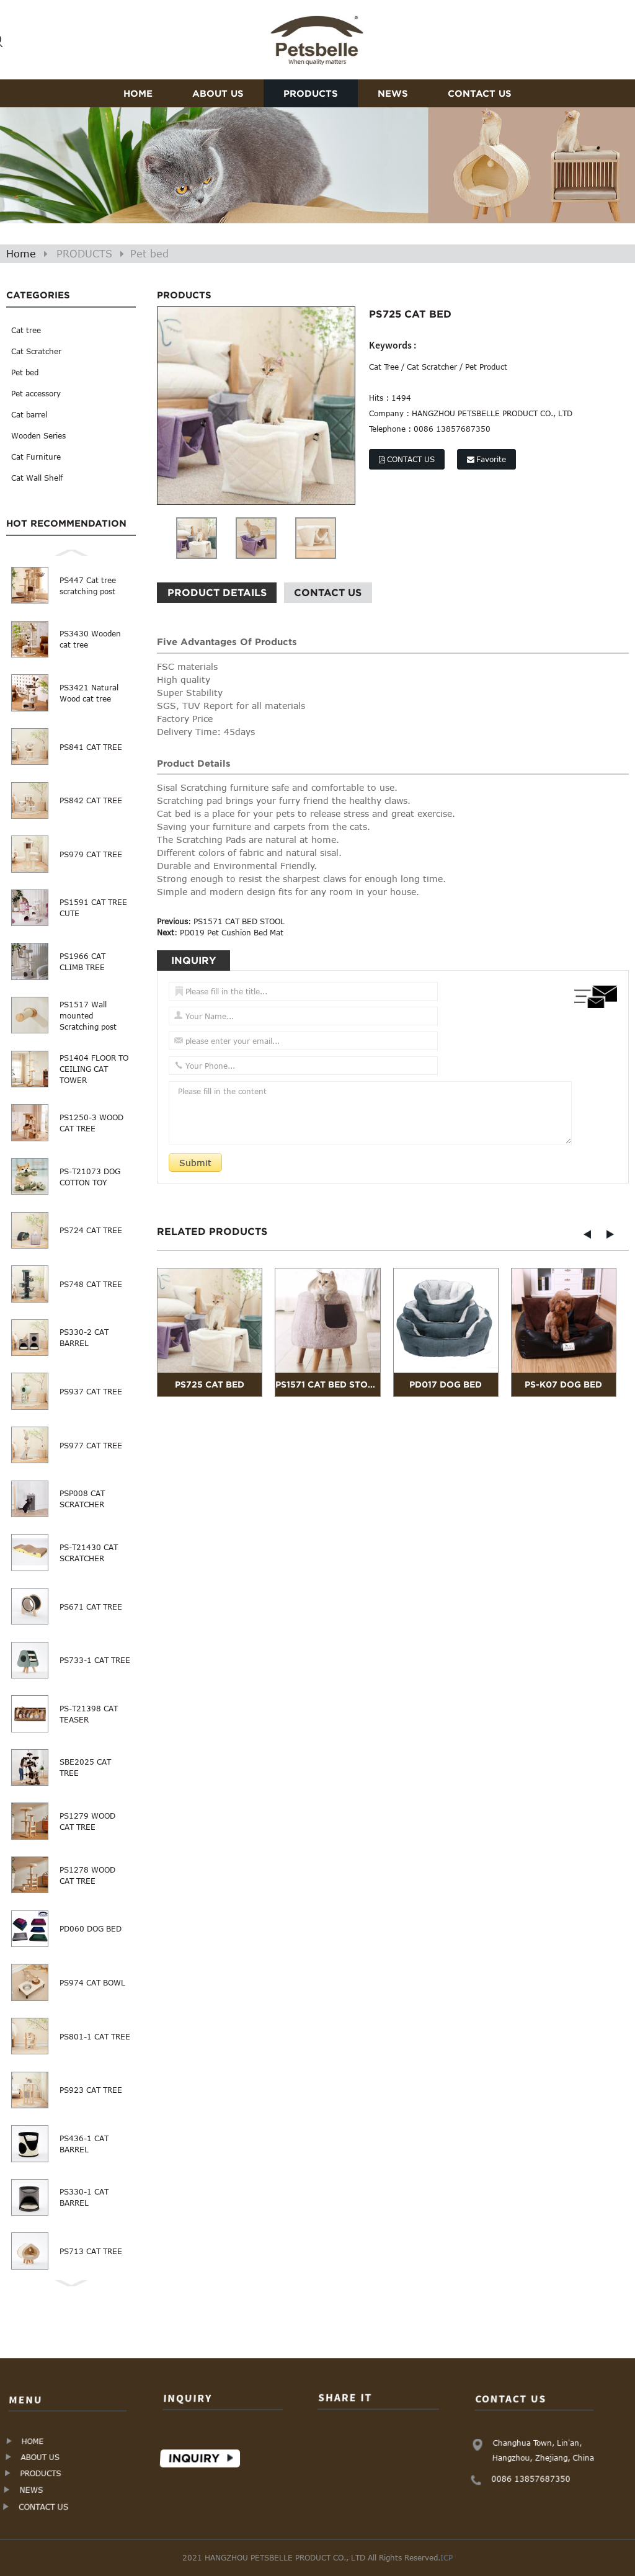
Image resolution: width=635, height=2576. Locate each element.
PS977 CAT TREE (91, 1445)
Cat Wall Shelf (37, 477)
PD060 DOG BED (91, 1928)
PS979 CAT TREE (91, 854)
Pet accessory (36, 393)
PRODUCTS (310, 93)
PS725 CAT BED (209, 1384)
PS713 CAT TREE (91, 2251)
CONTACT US (480, 93)
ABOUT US (218, 93)
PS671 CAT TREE (91, 1606)
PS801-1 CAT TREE (95, 2036)
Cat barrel (29, 414)
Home (21, 253)
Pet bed (149, 253)
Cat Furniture (36, 456)
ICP (446, 2557)
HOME (138, 93)
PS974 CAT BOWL (92, 1982)
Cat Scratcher (36, 351)
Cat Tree (384, 366)
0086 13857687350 (531, 2478)
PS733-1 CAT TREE (95, 1660)
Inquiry (195, 2457)
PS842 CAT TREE (91, 800)
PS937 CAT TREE (91, 1391)
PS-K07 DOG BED (563, 1384)
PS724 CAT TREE (91, 1230)
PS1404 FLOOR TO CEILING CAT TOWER (94, 1068)
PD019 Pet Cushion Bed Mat (231, 932)
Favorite (491, 459)
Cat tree (26, 330)
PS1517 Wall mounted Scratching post (88, 1015)
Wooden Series (38, 435)
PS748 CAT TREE (91, 1284)
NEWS (393, 93)
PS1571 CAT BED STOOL (239, 921)
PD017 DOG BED (445, 1384)
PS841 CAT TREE (91, 746)
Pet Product (486, 366)
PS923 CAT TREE (91, 2089)
